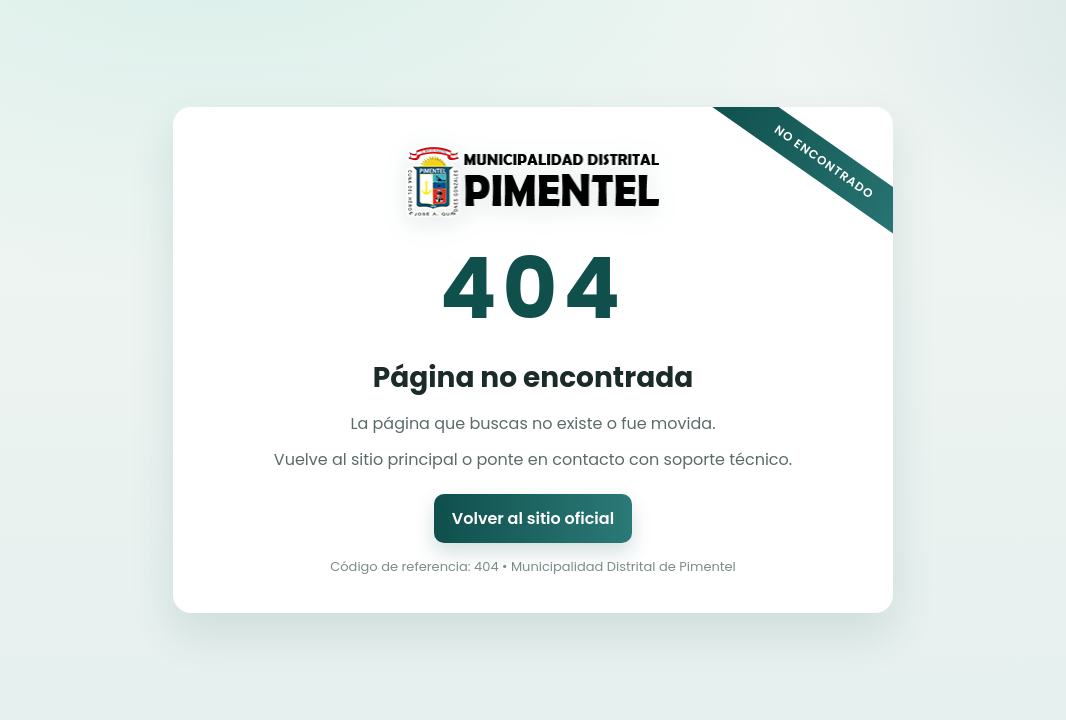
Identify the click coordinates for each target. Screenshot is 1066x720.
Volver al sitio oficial (533, 518)
